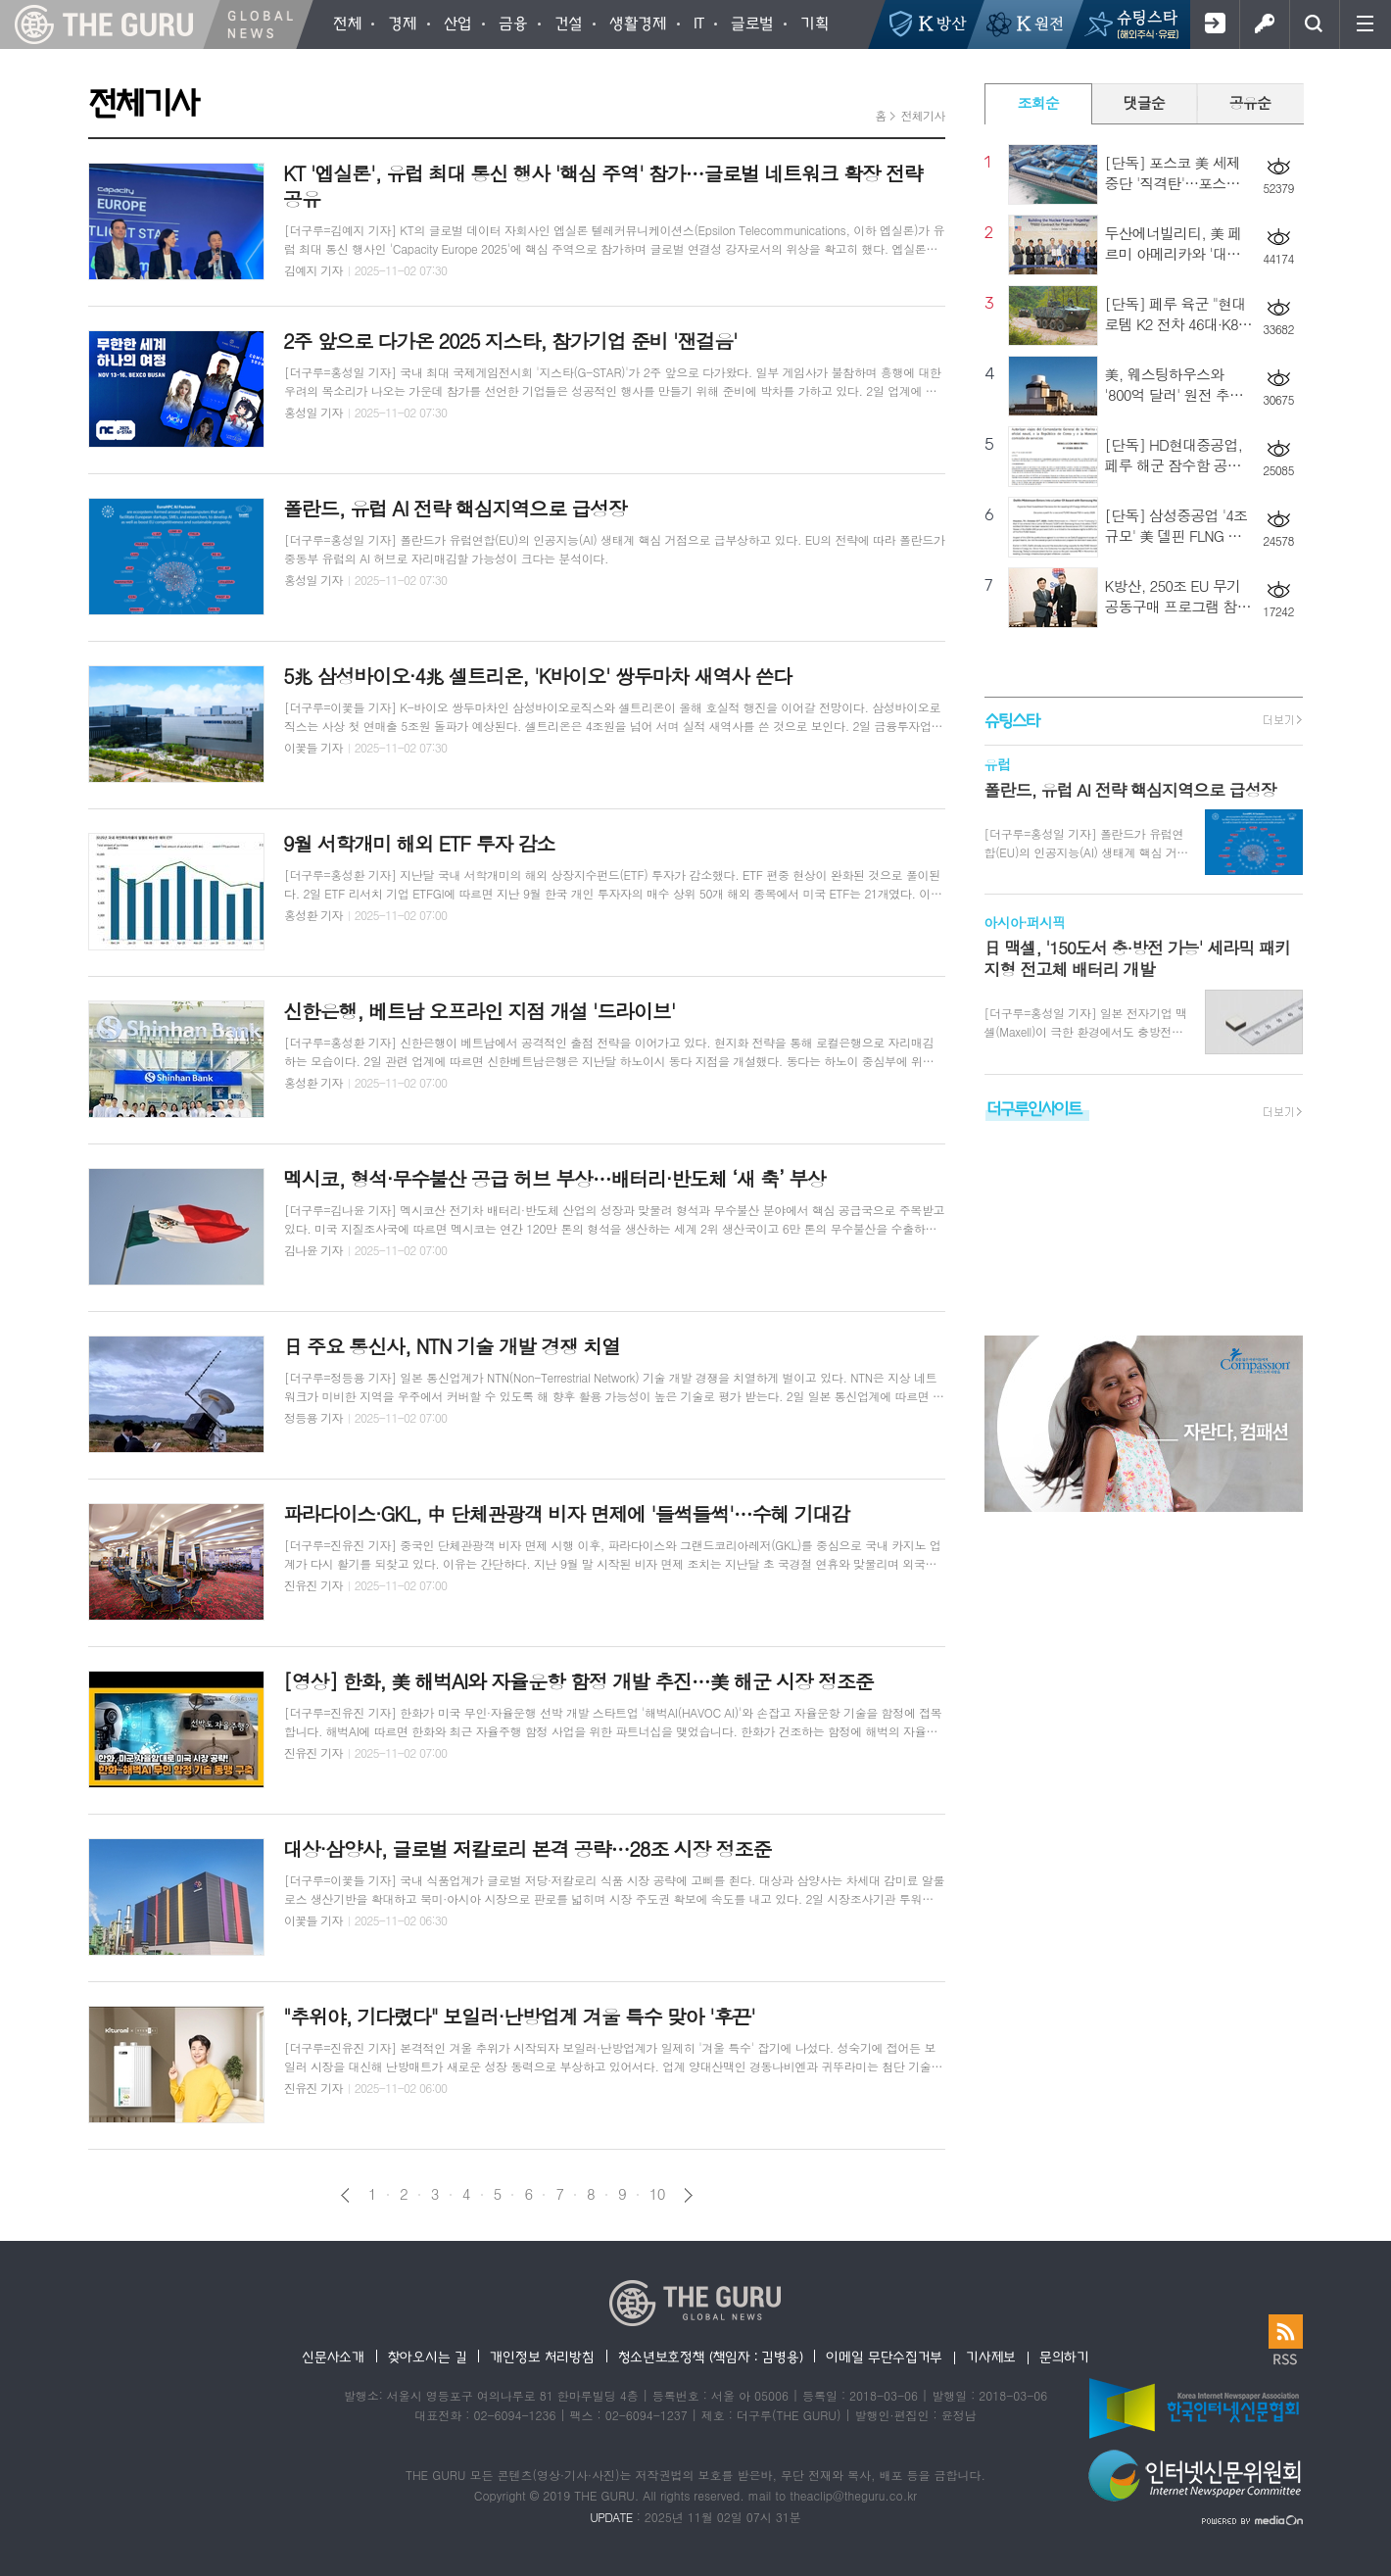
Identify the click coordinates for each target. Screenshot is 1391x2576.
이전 (345, 2195)
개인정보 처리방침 (542, 2356)
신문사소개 (333, 2356)
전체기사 (922, 115)
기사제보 (991, 2356)
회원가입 (1214, 24)
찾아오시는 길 (427, 2356)
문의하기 (1064, 2356)
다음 (688, 2195)
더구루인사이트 (1034, 1107)
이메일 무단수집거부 (884, 2356)
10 (657, 2194)
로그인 (1264, 24)
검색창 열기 (1314, 24)
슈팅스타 (1011, 719)
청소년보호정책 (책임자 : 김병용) (710, 2356)
